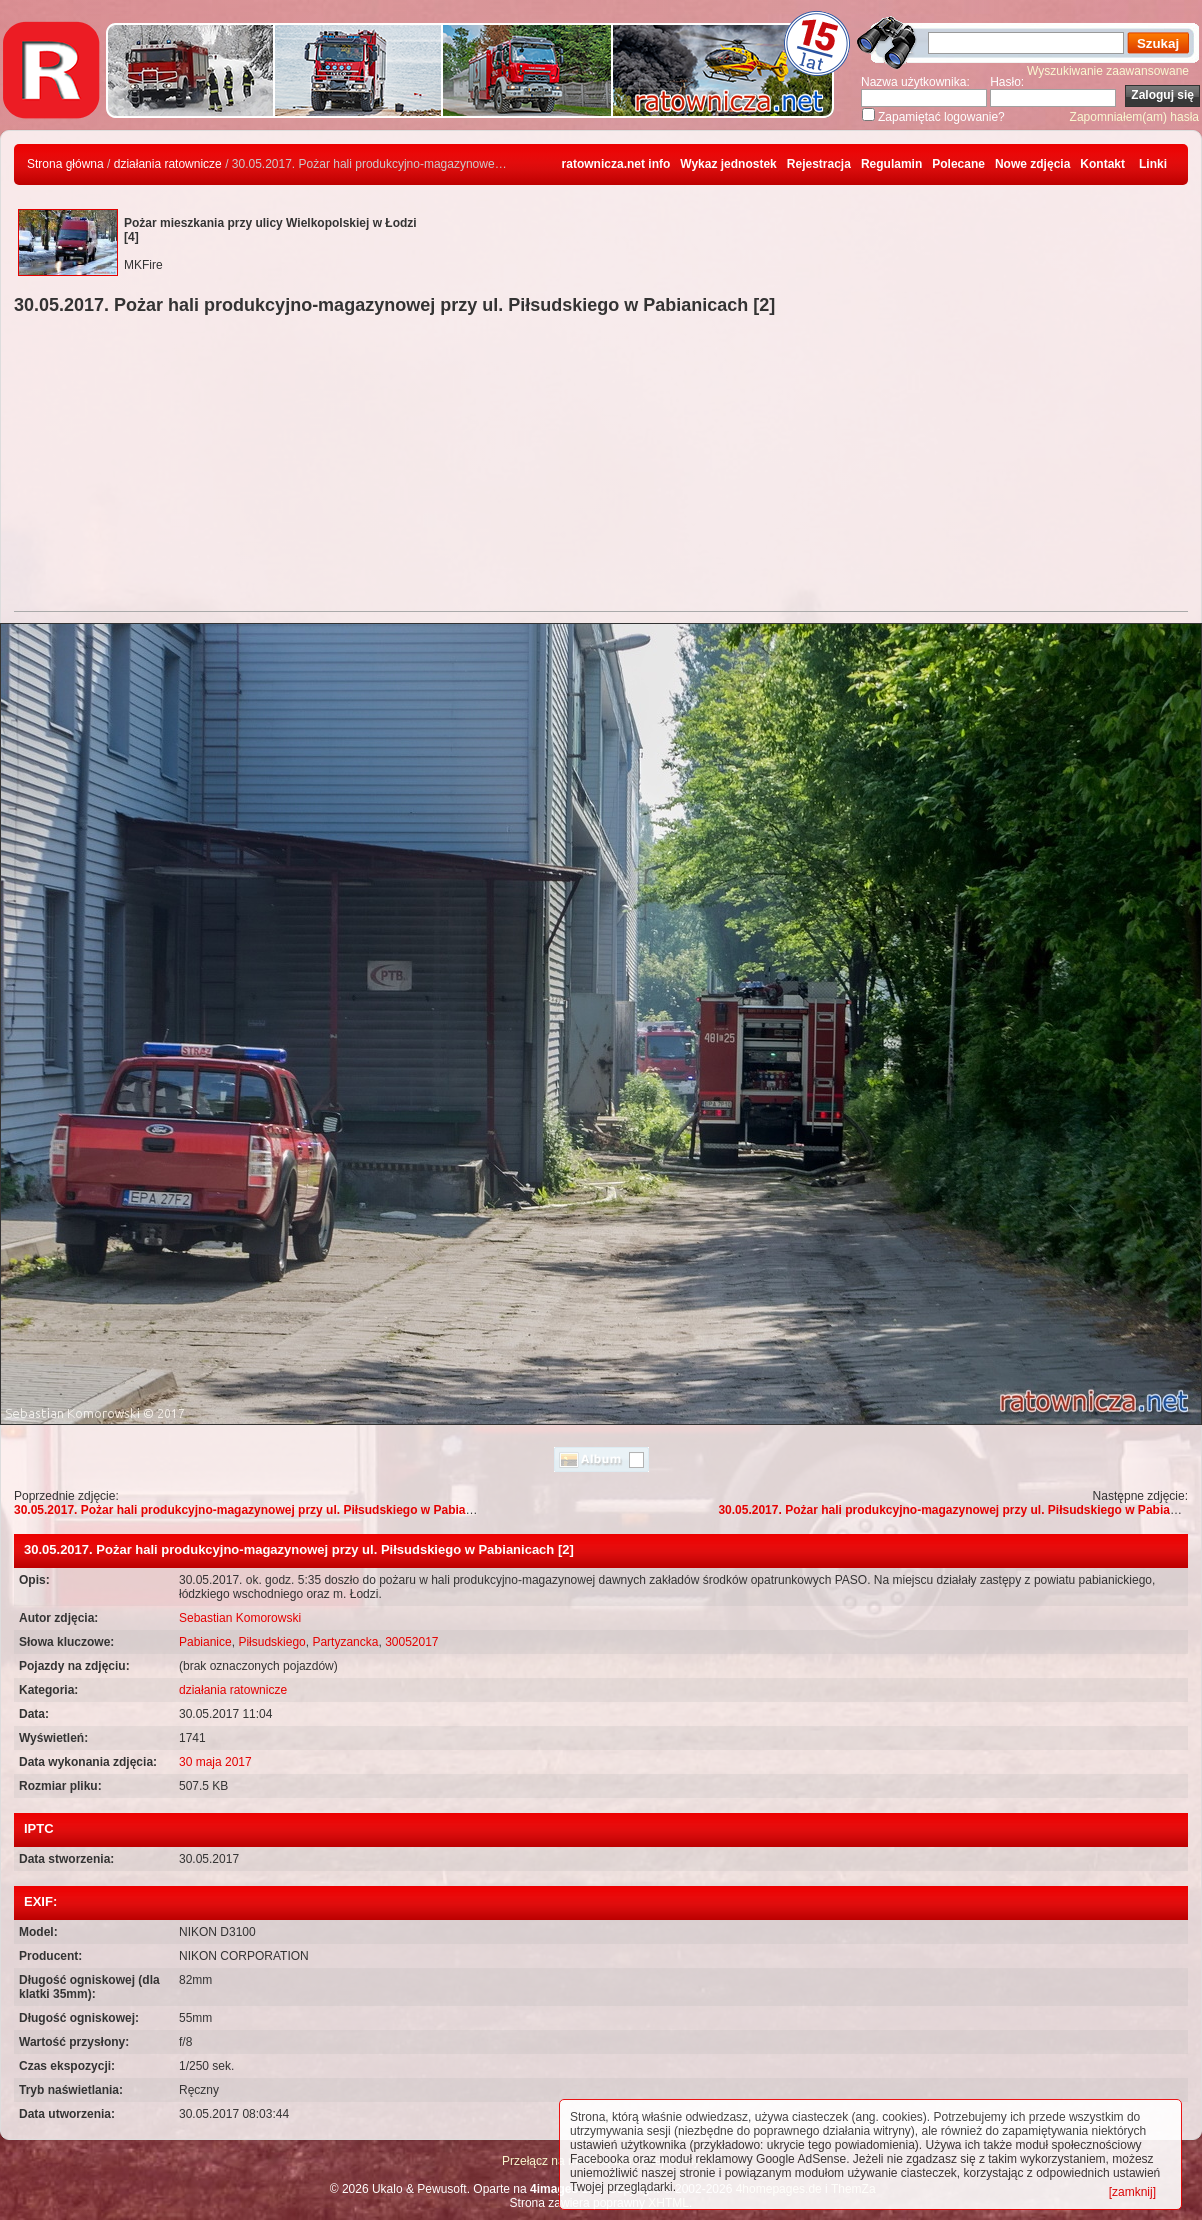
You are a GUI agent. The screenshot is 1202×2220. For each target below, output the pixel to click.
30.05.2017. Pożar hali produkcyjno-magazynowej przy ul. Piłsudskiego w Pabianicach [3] (268, 1510)
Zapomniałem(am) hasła (1134, 117)
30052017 (411, 1642)
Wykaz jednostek (728, 164)
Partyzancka (345, 1642)
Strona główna (65, 164)
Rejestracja (819, 164)
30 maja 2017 (215, 1762)
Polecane (958, 164)
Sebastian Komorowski (240, 1618)
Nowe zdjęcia (1032, 164)
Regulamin (891, 164)
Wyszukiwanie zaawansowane (1108, 71)
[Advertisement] (601, 466)
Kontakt (1102, 164)
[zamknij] (1132, 2192)
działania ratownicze (168, 164)
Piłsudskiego (271, 1642)
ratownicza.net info (616, 164)
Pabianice (205, 1642)
